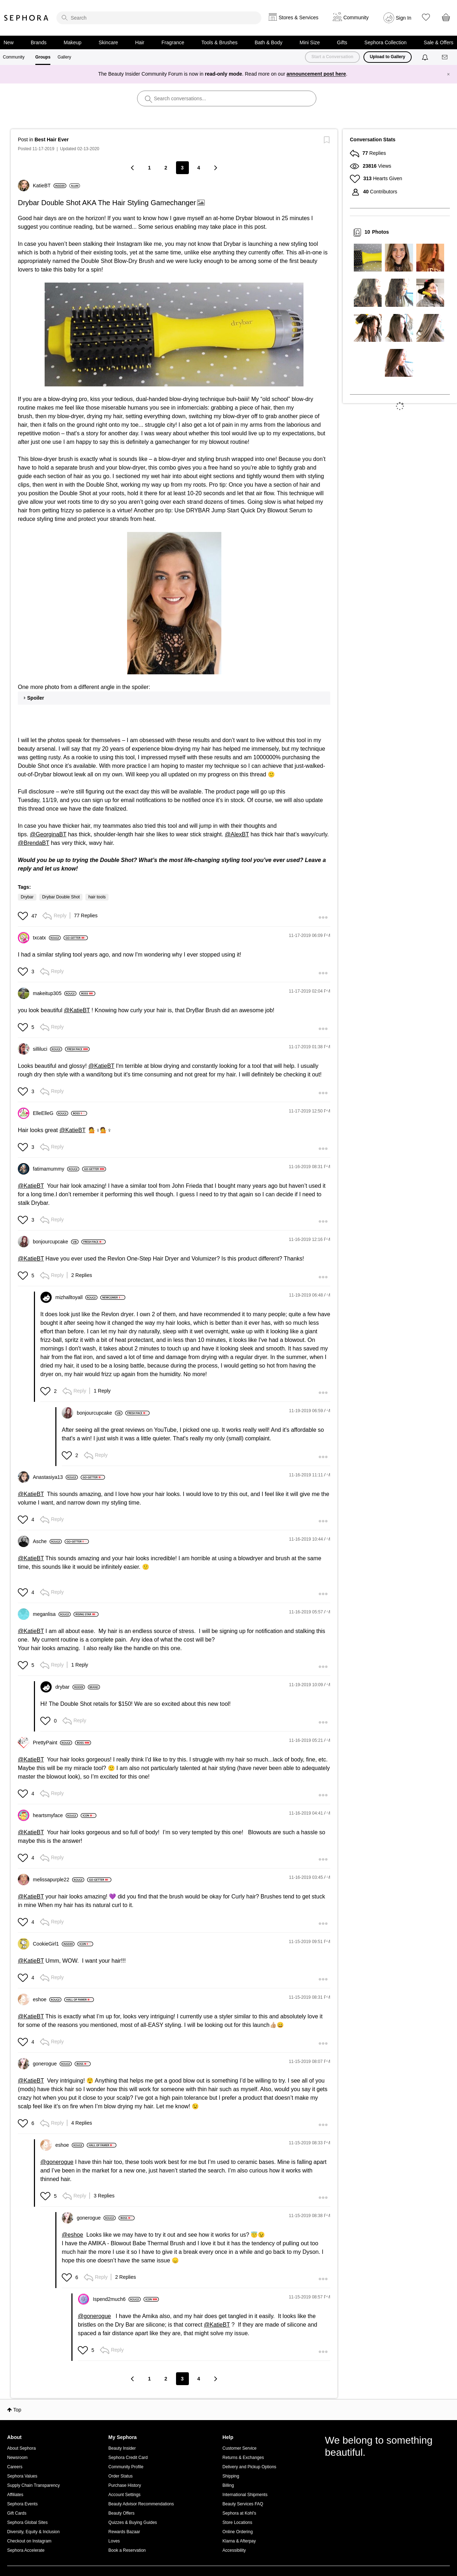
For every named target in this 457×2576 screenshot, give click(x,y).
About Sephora (21, 2448)
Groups (43, 57)
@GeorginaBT (48, 834)
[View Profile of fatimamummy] (56, 1169)
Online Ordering (237, 2531)
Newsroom (17, 2457)
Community (14, 57)
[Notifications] (426, 57)
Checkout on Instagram (29, 2541)
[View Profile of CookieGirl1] (54, 1944)
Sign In (404, 18)
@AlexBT (237, 834)
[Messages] (445, 57)
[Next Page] (215, 167)
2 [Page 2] (166, 168)
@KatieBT (77, 1010)
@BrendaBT (33, 843)
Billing (228, 2485)
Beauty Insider (122, 2448)
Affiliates (15, 2494)
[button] (174, 334)
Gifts (342, 42)
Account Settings (125, 2494)
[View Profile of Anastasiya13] (55, 1477)
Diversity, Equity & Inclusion (33, 2531)
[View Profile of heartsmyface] (55, 1815)
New (9, 42)
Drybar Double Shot (61, 896)
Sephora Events (22, 2503)
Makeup (72, 42)
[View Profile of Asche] (47, 1541)
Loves (114, 2541)
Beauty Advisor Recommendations (141, 2503)
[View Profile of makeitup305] (54, 993)
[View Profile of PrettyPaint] (52, 1742)
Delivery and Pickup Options (249, 2466)
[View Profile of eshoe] (47, 1999)
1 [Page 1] (149, 168)
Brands (38, 42)
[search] (158, 17)
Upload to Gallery (387, 56)
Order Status (121, 2476)
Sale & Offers (438, 42)
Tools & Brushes (219, 42)
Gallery (64, 57)
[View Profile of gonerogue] (52, 2063)
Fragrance (172, 42)
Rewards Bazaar (124, 2531)
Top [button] (17, 2410)
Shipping (230, 2476)
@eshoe (72, 2235)
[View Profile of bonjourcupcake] (56, 1241)
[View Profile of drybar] (70, 1687)
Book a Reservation (127, 2550)
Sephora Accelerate (26, 2550)
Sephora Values (22, 2476)
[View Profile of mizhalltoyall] (76, 1297)
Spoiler (35, 698)
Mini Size (310, 42)
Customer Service (239, 2448)
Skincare (108, 42)
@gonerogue (57, 2162)
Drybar (27, 896)
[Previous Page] (133, 167)
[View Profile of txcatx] (47, 937)
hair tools (97, 896)
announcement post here (316, 74)
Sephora (26, 18)
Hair (140, 42)
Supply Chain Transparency (33, 2485)
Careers (14, 2466)
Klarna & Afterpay (239, 2541)
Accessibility (234, 2550)
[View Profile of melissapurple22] (58, 1879)
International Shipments (244, 2494)
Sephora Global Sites (27, 2522)
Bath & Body (268, 42)
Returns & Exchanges (243, 2457)
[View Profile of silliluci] (47, 1049)
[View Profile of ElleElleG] (50, 1113)
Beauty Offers (122, 2513)
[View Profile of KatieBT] (49, 185)
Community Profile (126, 2466)
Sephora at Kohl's (239, 2513)
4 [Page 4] (198, 168)
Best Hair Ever (52, 139)
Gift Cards (16, 2513)
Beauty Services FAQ (242, 2503)
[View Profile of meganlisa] (52, 1614)
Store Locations (237, 2522)
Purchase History (125, 2485)
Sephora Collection (386, 42)
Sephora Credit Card (128, 2457)
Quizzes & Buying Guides (133, 2522)
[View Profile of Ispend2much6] (117, 2299)
